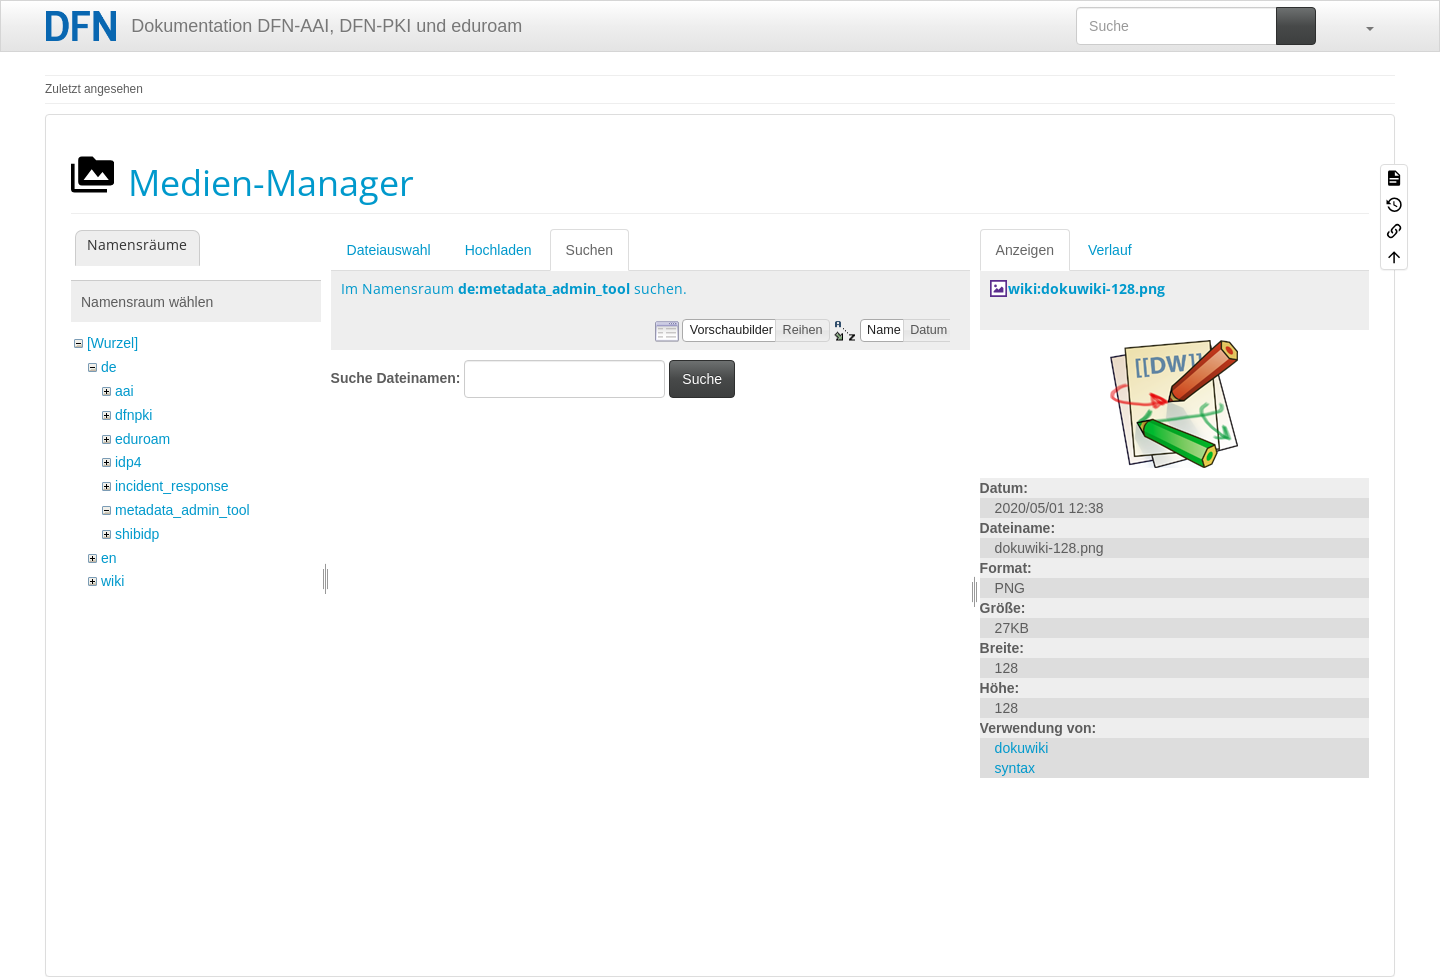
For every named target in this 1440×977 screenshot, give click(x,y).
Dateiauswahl (389, 250)
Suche (702, 379)
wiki (112, 581)
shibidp (137, 534)
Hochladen (498, 250)
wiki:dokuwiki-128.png (1086, 288)
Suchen (589, 250)
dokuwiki (1022, 748)
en (109, 558)
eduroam (142, 439)
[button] (1360, 26)
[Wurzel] (112, 343)
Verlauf (1110, 250)
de (109, 367)
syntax (1015, 768)
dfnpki (133, 415)
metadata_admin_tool (182, 510)
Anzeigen (1025, 250)
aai (124, 391)
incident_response (172, 486)
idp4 (128, 462)
